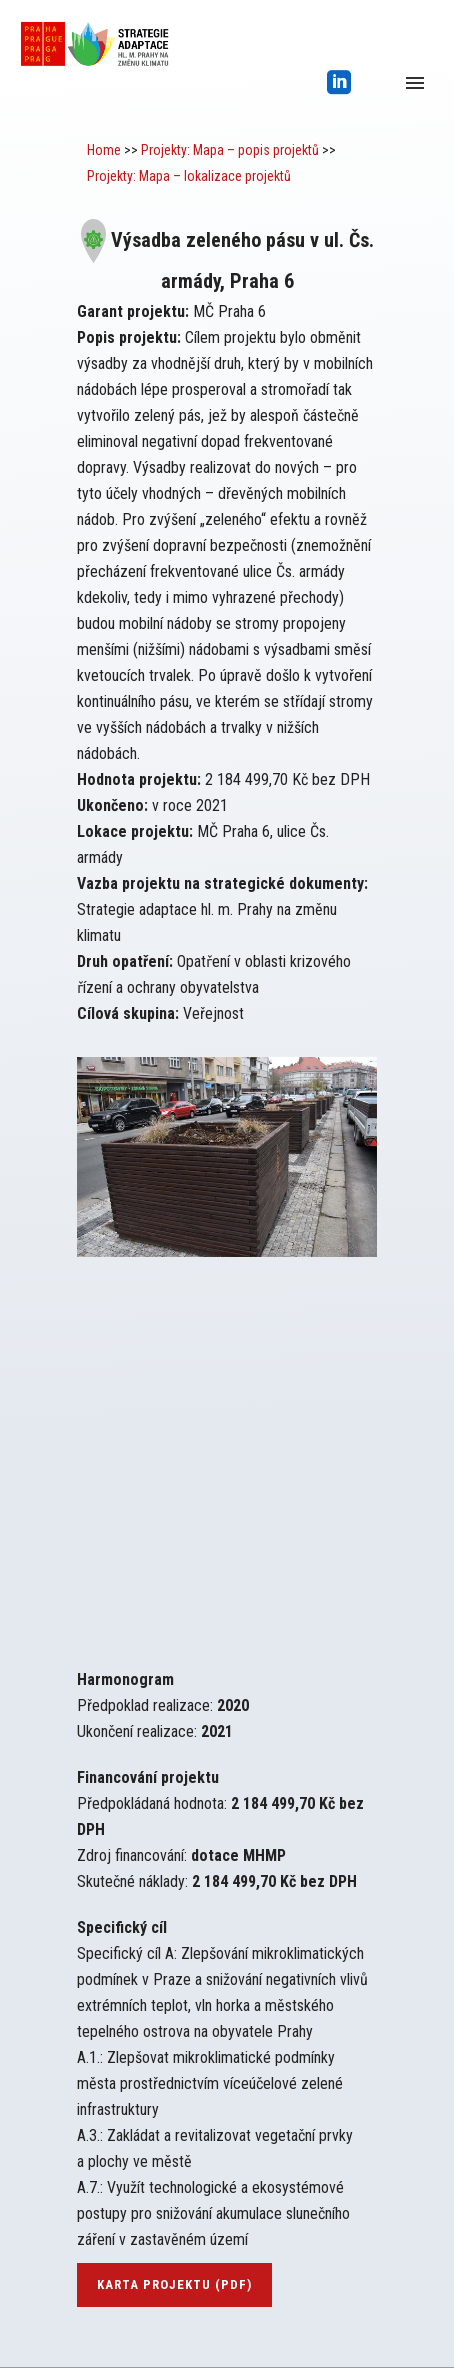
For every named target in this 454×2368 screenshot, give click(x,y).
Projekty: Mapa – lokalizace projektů (189, 176)
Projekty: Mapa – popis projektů (230, 150)
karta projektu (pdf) (174, 2284)
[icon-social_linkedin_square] (339, 83)
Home (104, 150)
